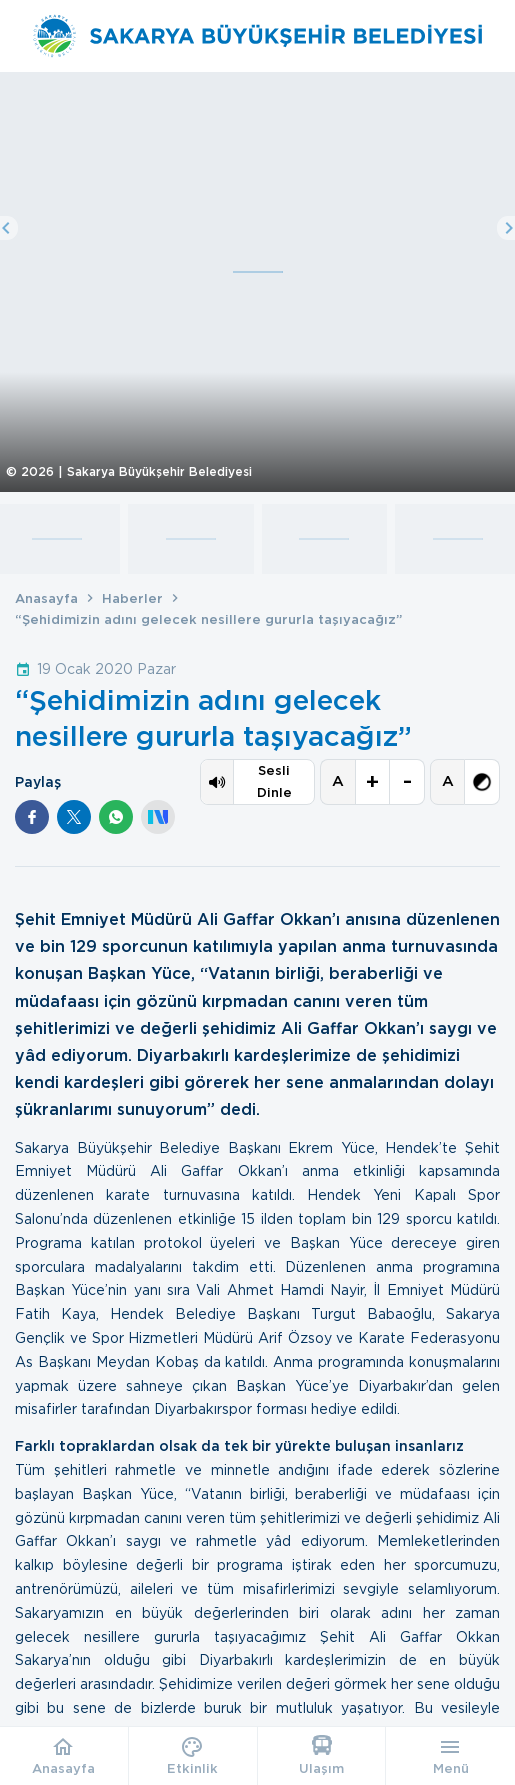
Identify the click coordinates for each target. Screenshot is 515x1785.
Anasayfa (46, 598)
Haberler (132, 598)
